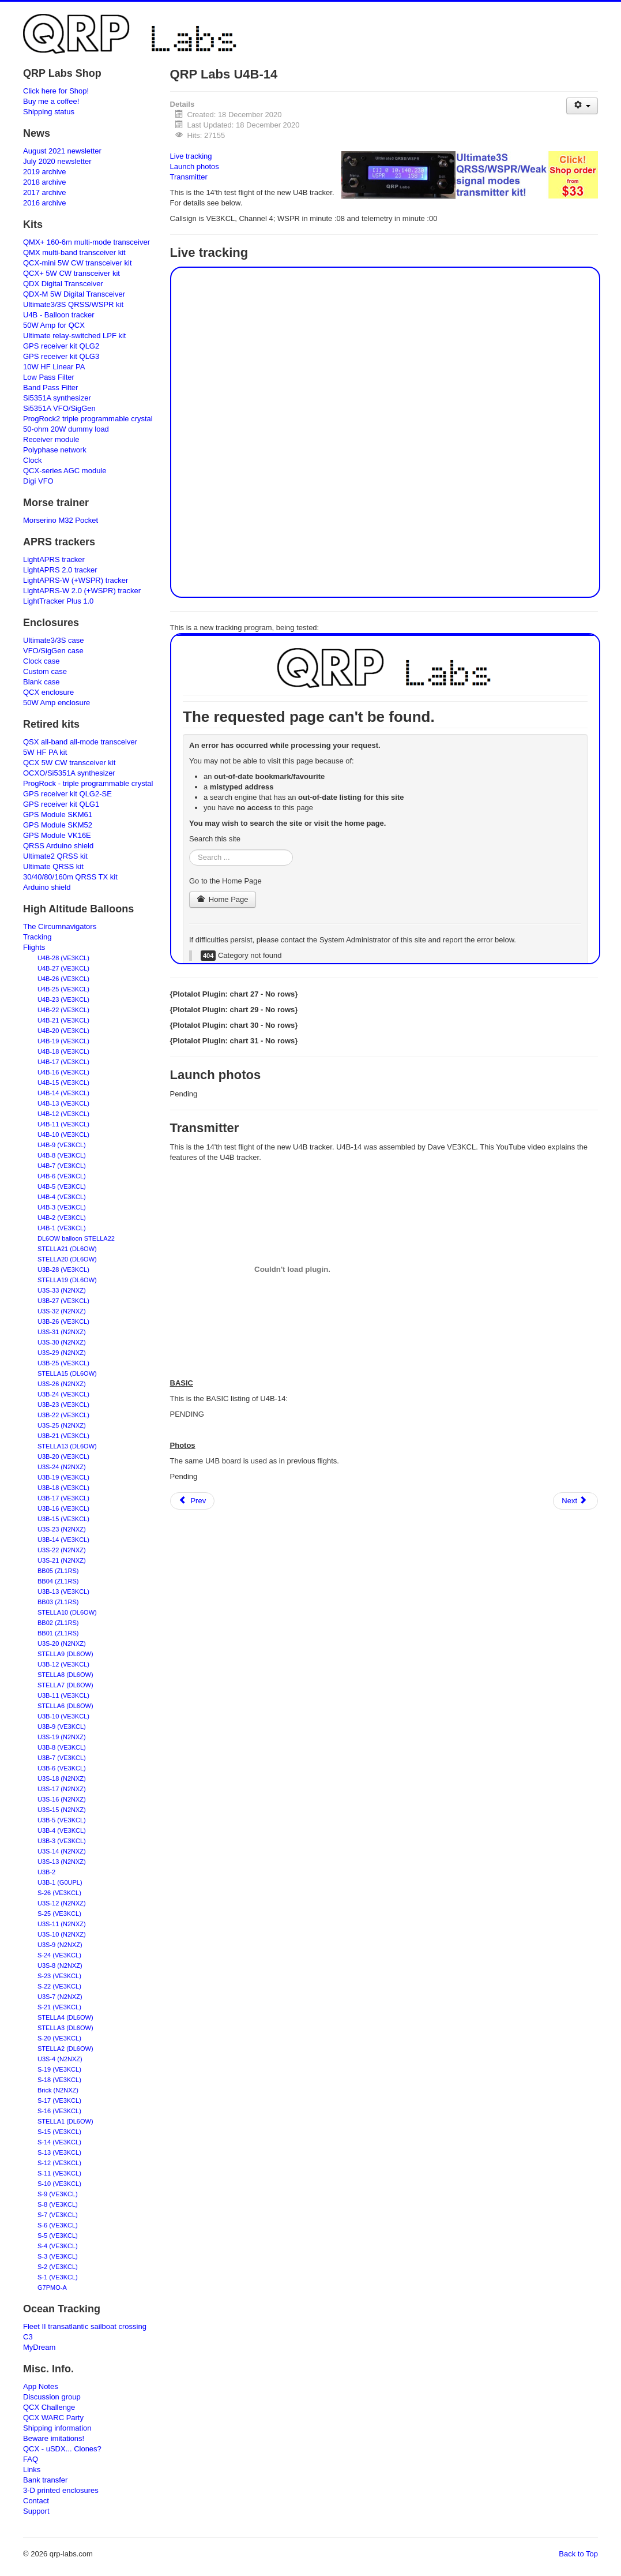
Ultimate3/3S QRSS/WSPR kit (73, 304)
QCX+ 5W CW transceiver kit (71, 273)
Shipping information (57, 2428)
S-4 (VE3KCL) (57, 2245)
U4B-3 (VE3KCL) (61, 1207)
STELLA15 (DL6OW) (67, 1373)
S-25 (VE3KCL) (59, 1913)
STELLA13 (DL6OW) (67, 1446)
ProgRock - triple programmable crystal (88, 783)
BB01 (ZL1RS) (58, 1633)
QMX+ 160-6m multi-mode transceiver (86, 242)
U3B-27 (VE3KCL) (63, 1300)
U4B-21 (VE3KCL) (63, 1020)
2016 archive (44, 203)
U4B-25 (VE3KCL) (63, 989)
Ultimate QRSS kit (53, 866)
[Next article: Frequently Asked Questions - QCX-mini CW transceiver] (575, 1501)
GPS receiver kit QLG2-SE (67, 793)
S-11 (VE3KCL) (59, 2173)
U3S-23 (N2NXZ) (61, 1529)
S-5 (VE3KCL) (57, 2235)
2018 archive (44, 182)
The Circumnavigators (59, 926)
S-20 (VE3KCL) (59, 2038)
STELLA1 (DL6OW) (65, 2121)
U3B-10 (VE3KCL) (63, 1716)
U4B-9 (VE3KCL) (61, 1144)
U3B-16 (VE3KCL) (63, 1508)
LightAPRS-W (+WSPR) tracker (75, 580)
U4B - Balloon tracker (59, 314)
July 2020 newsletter (57, 161)
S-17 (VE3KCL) (59, 2100)
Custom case (45, 671)
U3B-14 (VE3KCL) (63, 1539)
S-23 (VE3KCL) (59, 1975)
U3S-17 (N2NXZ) (61, 1788)
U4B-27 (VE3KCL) (63, 968)
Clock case (41, 661)
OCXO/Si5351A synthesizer (69, 773)
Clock (32, 460)
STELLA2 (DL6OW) (65, 2048)
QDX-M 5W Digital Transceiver (74, 294)
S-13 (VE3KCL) (59, 2152)
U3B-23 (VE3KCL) (63, 1404)
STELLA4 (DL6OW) (65, 2017)
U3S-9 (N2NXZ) (59, 1944)
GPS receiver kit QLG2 (61, 346)
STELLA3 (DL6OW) (65, 2027)
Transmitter (189, 177)
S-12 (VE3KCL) (59, 2162)
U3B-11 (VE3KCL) (63, 1695)
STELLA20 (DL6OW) (67, 1259)
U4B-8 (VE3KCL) (61, 1155)
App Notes (40, 2386)
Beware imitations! (53, 2438)
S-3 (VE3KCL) (57, 2256)
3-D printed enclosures (61, 2490)
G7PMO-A (52, 2287)
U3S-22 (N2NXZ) (61, 1550)
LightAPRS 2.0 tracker (60, 570)
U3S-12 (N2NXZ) (61, 1903)
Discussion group (52, 2396)
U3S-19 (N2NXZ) (61, 1736)
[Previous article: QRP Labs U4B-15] (192, 1501)
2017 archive (44, 192)
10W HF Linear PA (54, 366)
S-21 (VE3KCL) (59, 2007)
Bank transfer (45, 2480)
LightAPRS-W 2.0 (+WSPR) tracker (82, 590)
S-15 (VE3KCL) (59, 2131)
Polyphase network (54, 449)
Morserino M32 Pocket (60, 520)
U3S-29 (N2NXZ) (61, 1352)
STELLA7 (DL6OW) (65, 1685)
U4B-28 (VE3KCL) (63, 957)
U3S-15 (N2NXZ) (61, 1809)
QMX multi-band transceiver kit (74, 252)
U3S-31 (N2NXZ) (61, 1331)
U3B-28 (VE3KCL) (63, 1269)
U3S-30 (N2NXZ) (61, 1342)
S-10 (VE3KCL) (59, 2183)
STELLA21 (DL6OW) (67, 1248)
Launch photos (194, 166)
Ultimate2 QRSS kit (55, 856)
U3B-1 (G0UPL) (59, 1882)
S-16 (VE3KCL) (59, 2110)
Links (31, 2469)
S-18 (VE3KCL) (59, 2079)
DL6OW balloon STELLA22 (76, 1238)
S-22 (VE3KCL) (59, 1986)
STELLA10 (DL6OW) (67, 1612)
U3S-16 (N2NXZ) (61, 1799)
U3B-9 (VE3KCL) (61, 1726)
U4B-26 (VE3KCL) (63, 978)
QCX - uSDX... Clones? (62, 2448)
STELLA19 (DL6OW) (67, 1279)
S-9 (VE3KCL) (57, 2194)
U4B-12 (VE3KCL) (63, 1113)
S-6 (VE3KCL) (57, 2225)
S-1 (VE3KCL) (57, 2277)
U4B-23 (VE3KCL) (63, 999)
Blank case (41, 681)
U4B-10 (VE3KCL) (63, 1134)
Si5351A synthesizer (57, 398)
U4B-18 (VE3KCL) (63, 1051)
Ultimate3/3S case (53, 640)
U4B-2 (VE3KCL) (61, 1217)
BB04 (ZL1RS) (58, 1581)
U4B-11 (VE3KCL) (63, 1124)
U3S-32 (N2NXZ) (61, 1311)
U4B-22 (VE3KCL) (63, 1009)
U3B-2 (46, 1872)
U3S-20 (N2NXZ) (61, 1643)
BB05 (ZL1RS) (58, 1570)
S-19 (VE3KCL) (59, 2069)
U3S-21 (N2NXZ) (61, 1560)
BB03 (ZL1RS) (58, 1601)
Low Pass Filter (48, 377)
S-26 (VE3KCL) (59, 1892)
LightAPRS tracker (54, 559)
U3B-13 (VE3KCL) (63, 1591)
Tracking (37, 937)
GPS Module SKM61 (57, 814)
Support (36, 2511)
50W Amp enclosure (56, 702)
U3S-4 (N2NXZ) (59, 2058)
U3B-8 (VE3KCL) (61, 1747)
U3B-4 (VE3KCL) (61, 1830)
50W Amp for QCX (54, 325)
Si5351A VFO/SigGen (59, 408)
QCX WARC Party (53, 2417)
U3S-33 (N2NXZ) (61, 1290)
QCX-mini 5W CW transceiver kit (77, 263)
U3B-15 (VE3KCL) (63, 1518)
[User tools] (582, 106)
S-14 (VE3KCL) (59, 2142)
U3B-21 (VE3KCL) (63, 1435)
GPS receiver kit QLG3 (61, 356)
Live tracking (191, 156)
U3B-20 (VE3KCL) (63, 1456)
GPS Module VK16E (57, 835)
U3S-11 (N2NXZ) (61, 1923)
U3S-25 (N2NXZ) (61, 1425)
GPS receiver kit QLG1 (61, 804)
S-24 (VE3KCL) (59, 1955)
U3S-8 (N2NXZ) (59, 1965)
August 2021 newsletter (62, 151)
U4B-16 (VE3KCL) (63, 1072)
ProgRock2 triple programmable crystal (88, 418)
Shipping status (48, 111)
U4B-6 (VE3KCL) (61, 1176)
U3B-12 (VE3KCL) (63, 1664)
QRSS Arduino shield (58, 845)
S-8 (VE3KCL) (57, 2204)
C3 (28, 2336)
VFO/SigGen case (53, 650)
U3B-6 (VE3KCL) (61, 1768)
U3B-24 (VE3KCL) (63, 1394)
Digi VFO (38, 481)
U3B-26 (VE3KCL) (63, 1321)
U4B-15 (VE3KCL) (63, 1082)
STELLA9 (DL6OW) (65, 1653)
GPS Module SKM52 (57, 825)
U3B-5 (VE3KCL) (61, 1820)
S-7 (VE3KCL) (57, 2214)
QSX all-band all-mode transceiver (80, 741)
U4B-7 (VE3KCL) (61, 1165)
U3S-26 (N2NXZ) (61, 1383)
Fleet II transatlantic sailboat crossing (84, 2326)
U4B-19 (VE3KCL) (63, 1041)
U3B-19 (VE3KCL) (63, 1477)
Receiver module (51, 439)
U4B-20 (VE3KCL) (63, 1030)
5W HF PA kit (45, 752)
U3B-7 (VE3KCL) (61, 1757)
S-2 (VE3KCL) (57, 2266)
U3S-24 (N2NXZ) (61, 1466)
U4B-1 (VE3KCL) (61, 1228)
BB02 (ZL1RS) (58, 1622)
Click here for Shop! (56, 91)
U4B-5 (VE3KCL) (61, 1186)
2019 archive (44, 171)
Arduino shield (46, 887)
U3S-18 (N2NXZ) (61, 1778)
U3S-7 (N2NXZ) (59, 1996)
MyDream (39, 2347)
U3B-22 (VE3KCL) (63, 1414)
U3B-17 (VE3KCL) (63, 1498)
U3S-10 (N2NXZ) (61, 1934)
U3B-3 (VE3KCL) (61, 1840)
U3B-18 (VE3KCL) (63, 1487)
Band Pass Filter (50, 387)
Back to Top (578, 2553)
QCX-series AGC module (65, 470)
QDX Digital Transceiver (63, 283)
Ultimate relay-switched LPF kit (74, 335)
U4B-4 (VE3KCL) (61, 1196)
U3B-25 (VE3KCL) (63, 1363)
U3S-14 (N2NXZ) (61, 1851)
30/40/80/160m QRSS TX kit (70, 877)
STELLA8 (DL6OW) (65, 1674)
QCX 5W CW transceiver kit (69, 762)
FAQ (30, 2459)
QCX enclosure (48, 692)
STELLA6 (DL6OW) (65, 1705)
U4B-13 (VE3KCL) (63, 1103)
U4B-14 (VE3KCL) (63, 1092)
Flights (34, 947)
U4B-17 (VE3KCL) (63, 1061)
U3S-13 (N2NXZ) (61, 1861)
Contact (36, 2500)
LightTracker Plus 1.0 (58, 601)
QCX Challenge (49, 2407)
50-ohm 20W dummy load (66, 429)
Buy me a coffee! (51, 101)
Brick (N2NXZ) (57, 2090)
